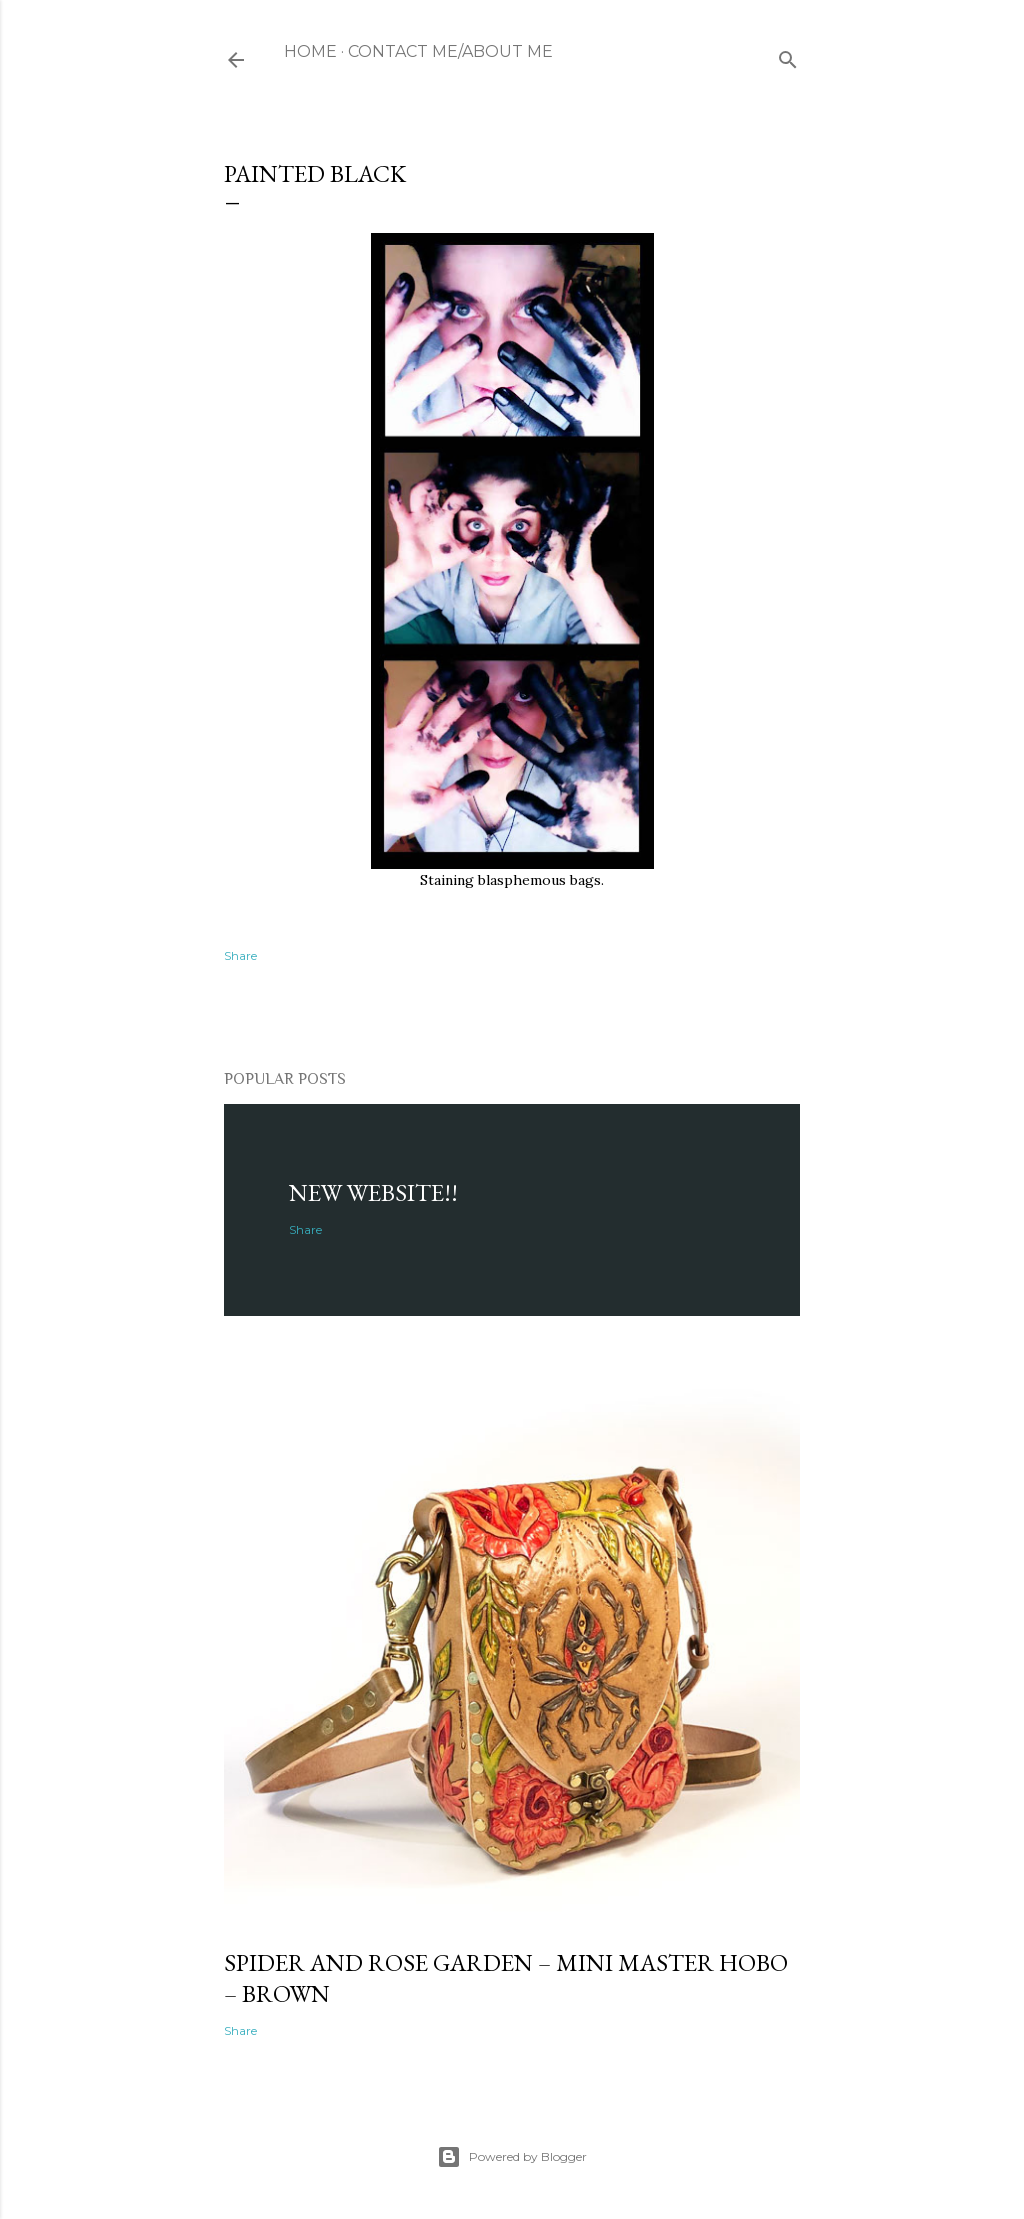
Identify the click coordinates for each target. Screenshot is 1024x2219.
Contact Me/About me (450, 51)
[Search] (788, 56)
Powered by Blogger (512, 2157)
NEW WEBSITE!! (373, 1192)
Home (310, 51)
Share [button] (240, 955)
